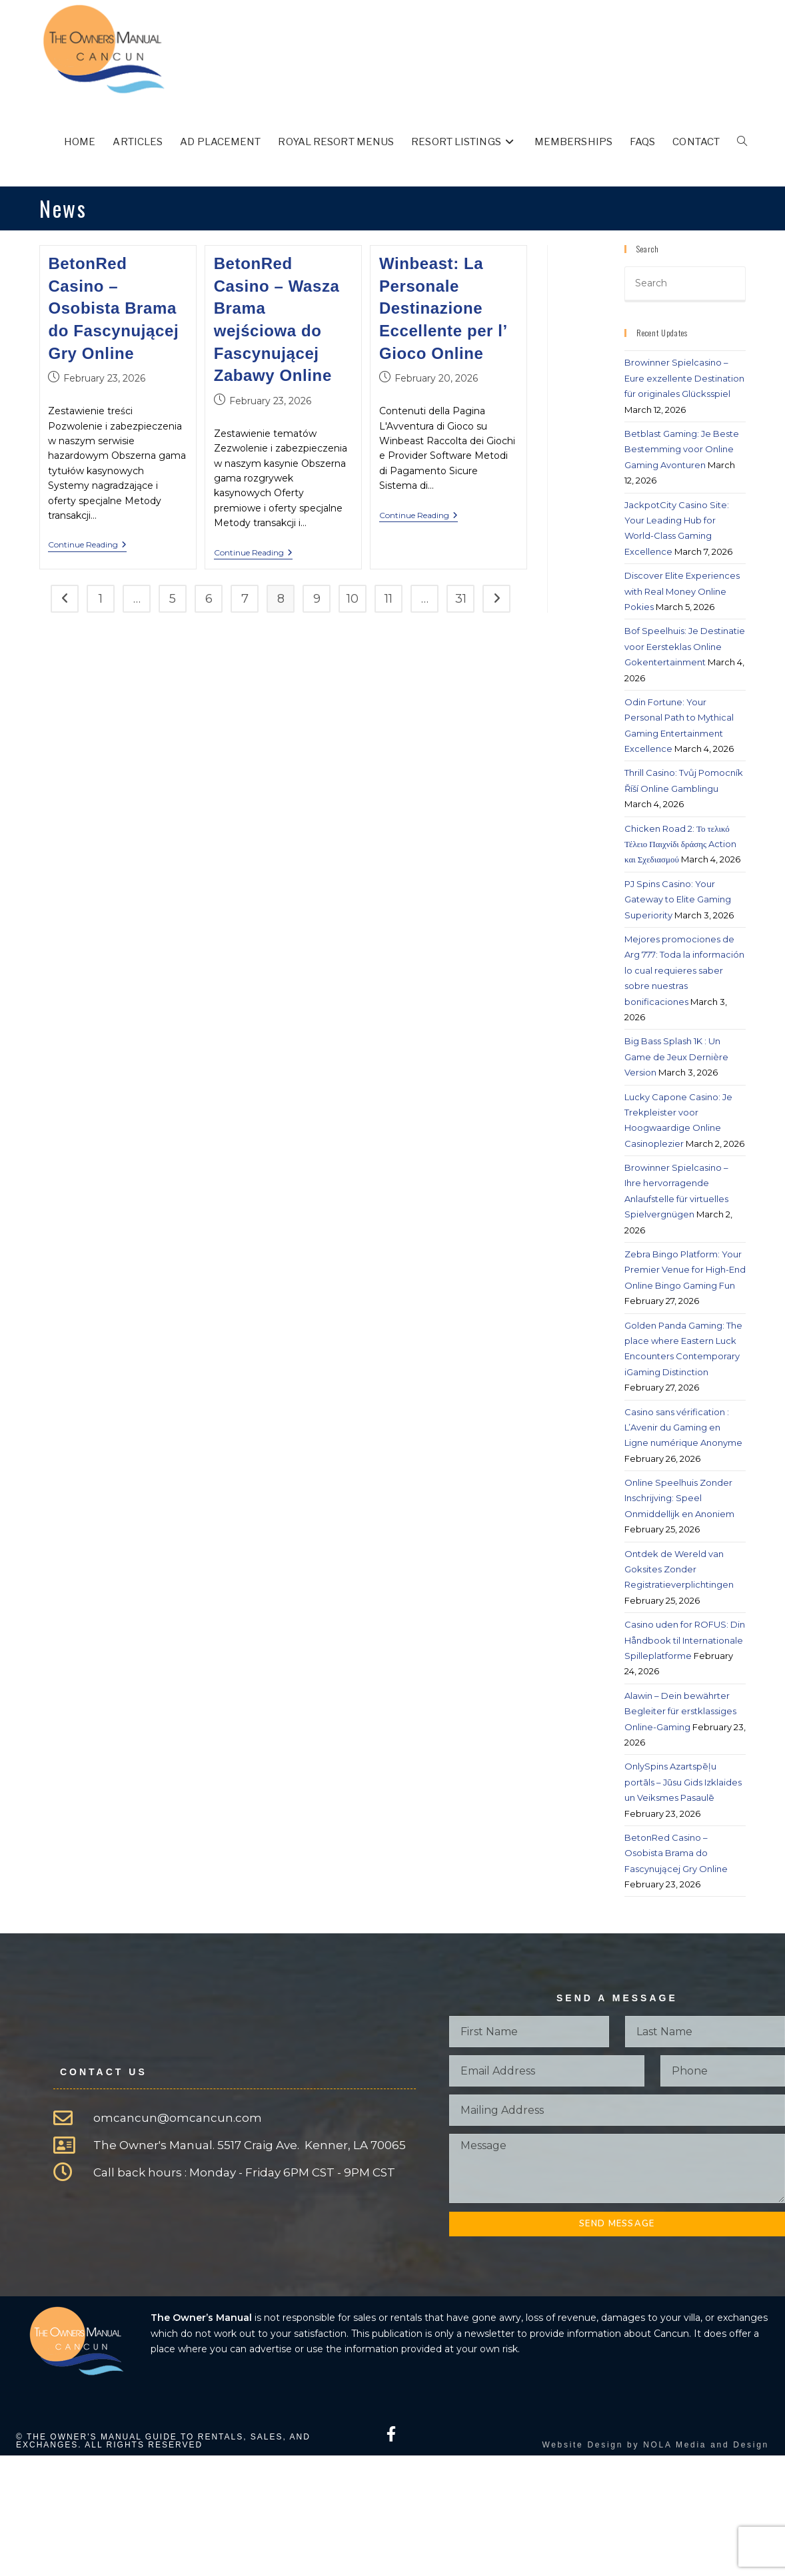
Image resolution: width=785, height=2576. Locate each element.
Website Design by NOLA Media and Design (655, 2444)
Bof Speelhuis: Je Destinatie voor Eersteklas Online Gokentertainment (684, 646)
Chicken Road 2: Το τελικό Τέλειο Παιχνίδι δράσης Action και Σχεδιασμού (680, 844)
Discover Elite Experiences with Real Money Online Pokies (682, 591)
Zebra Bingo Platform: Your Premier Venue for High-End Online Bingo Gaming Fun (685, 1270)
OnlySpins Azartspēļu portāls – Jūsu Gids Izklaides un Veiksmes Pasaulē (683, 1782)
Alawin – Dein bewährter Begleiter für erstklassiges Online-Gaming (680, 1711)
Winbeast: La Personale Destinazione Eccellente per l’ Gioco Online (443, 308)
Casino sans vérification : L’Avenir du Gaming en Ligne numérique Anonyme (683, 1428)
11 (388, 598)
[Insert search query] (685, 284)
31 (460, 598)
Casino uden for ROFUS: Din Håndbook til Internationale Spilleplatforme (684, 1640)
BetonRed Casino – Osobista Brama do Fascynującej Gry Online (113, 308)
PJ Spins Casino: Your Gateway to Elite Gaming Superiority (677, 899)
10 (353, 598)
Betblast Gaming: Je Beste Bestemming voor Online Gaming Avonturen (681, 449)
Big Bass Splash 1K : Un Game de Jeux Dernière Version (676, 1057)
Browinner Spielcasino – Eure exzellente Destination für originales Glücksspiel (684, 378)
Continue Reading (87, 544)
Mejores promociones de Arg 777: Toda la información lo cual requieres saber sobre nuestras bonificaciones (684, 970)
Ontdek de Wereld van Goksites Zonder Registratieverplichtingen (679, 1569)
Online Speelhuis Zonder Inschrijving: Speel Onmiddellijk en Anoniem (679, 1498)
